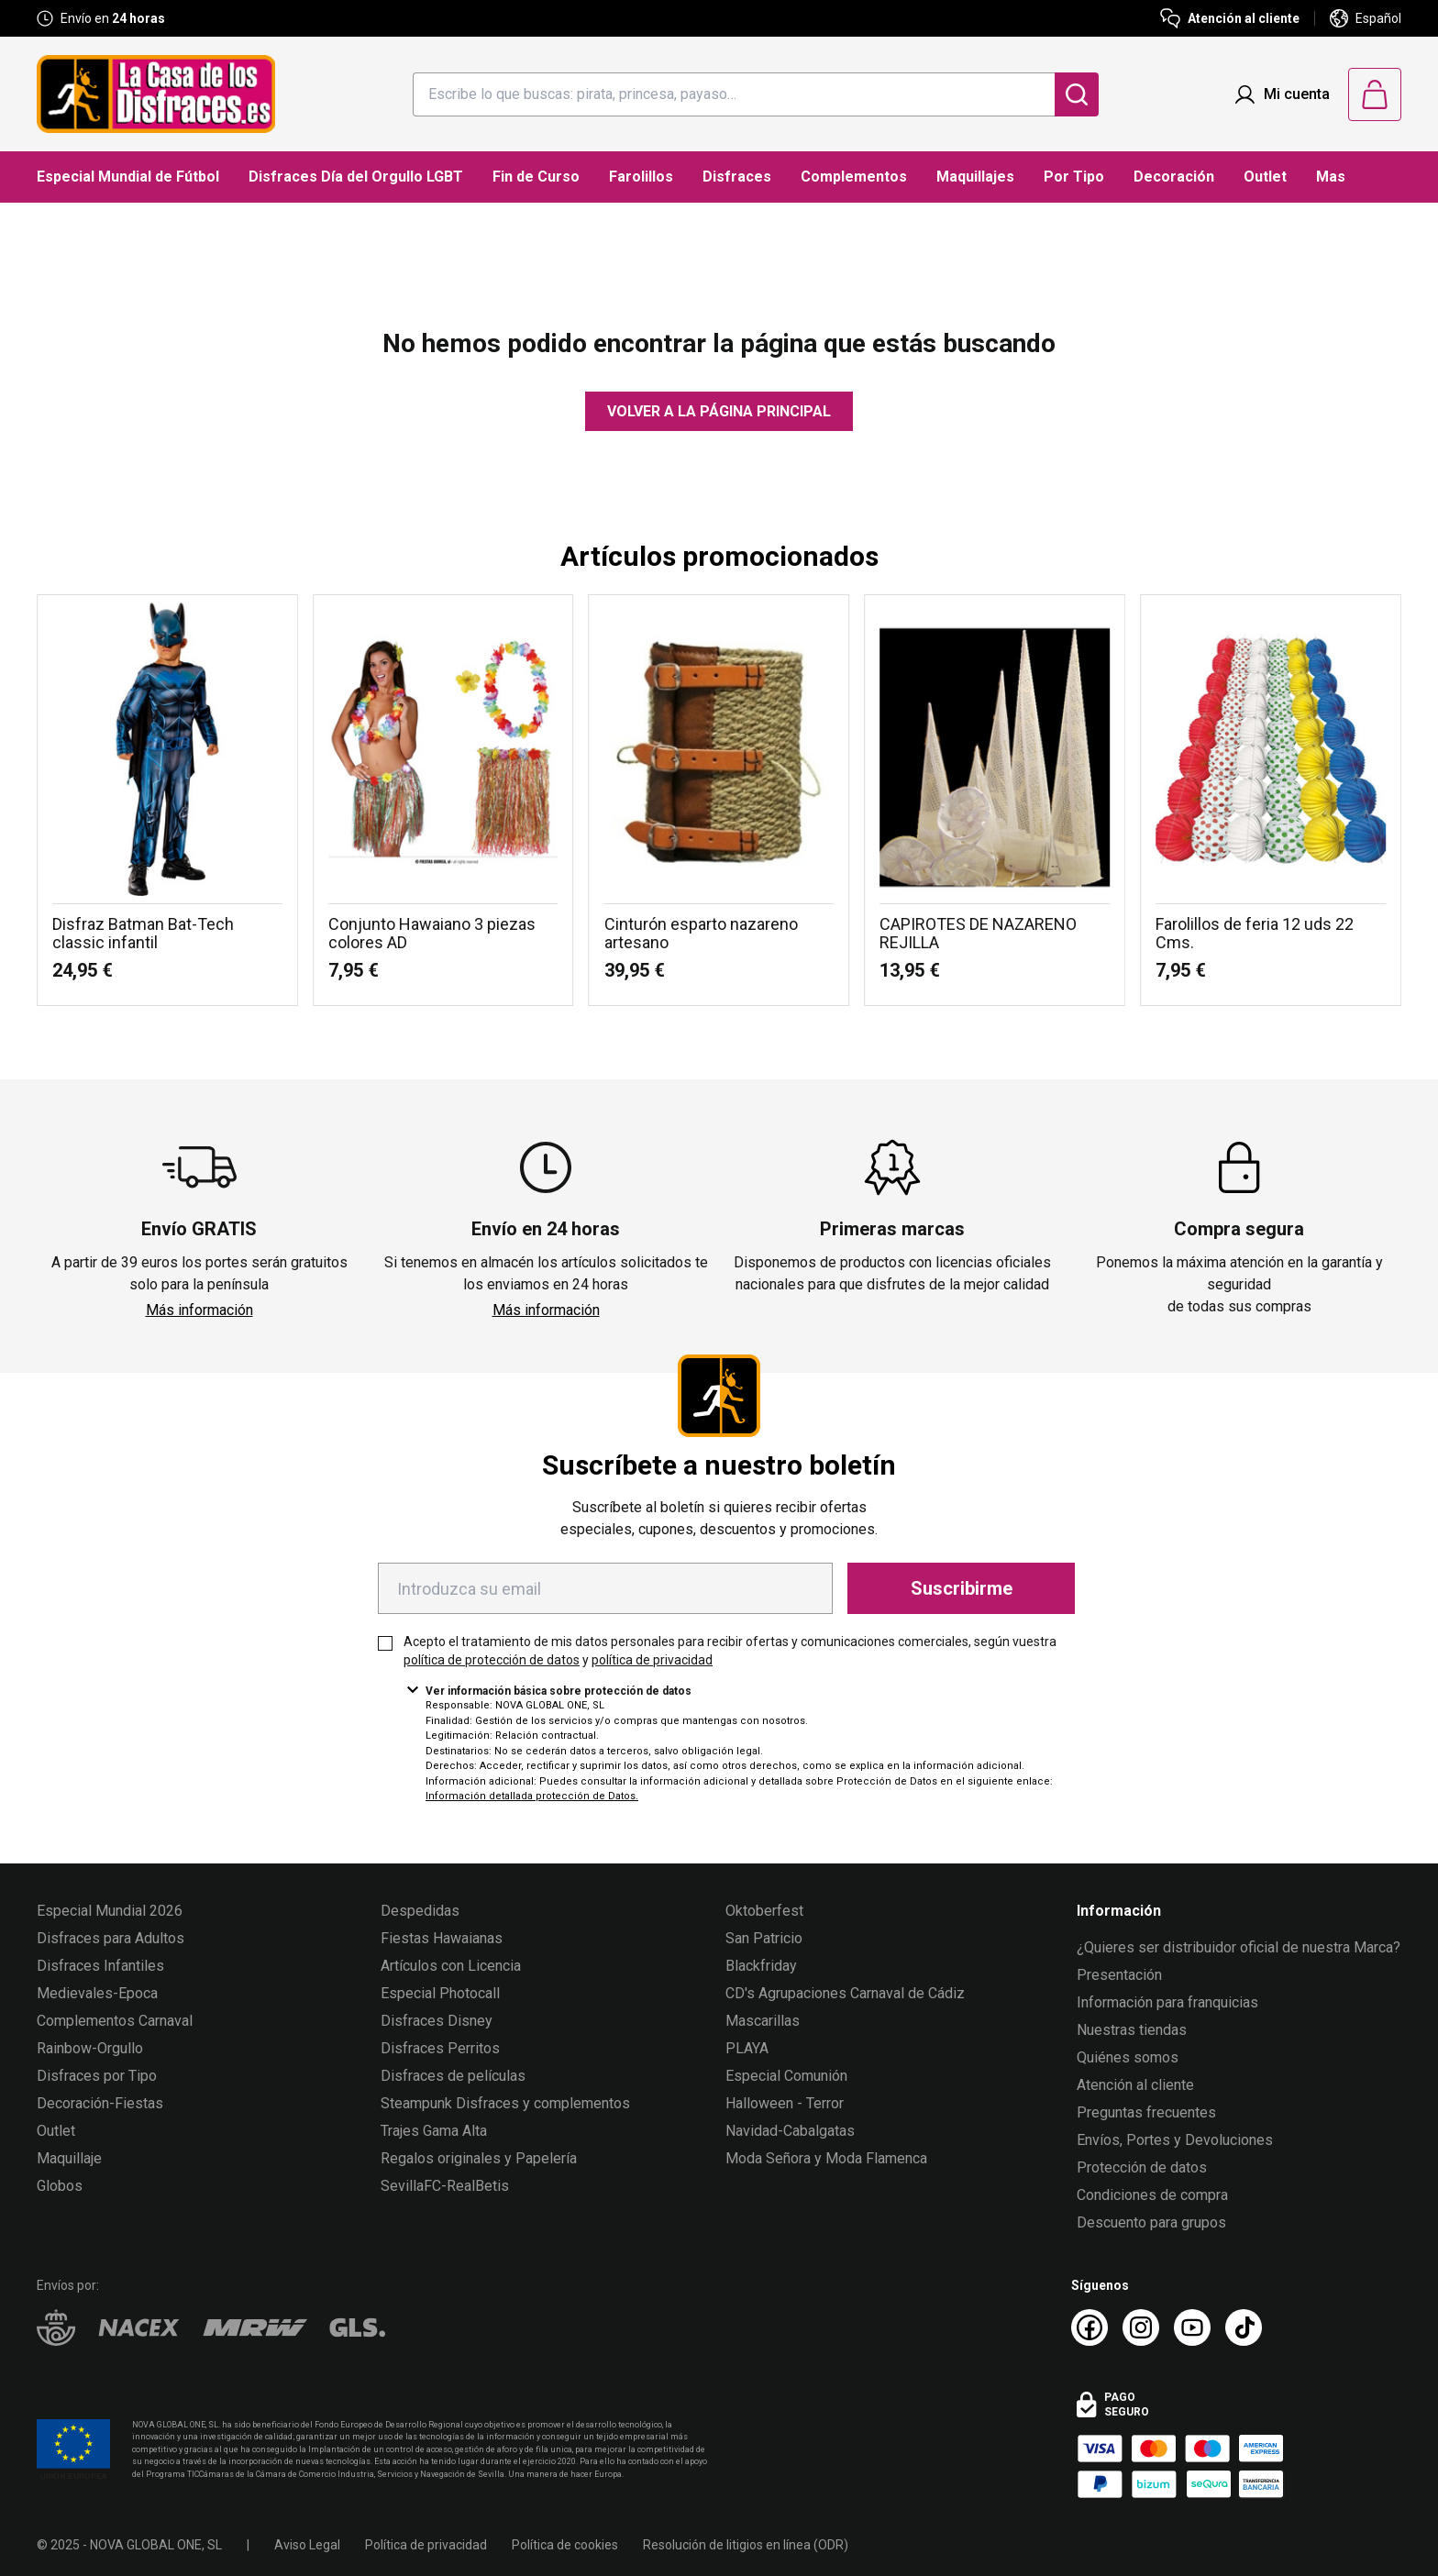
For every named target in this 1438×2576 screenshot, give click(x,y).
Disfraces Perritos (440, 2048)
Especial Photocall (440, 1993)
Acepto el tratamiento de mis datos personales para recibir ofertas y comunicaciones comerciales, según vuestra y (730, 1650)
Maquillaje (69, 2158)
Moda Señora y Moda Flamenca (826, 2158)
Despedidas (420, 1910)
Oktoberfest (764, 1910)
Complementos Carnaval (115, 2020)
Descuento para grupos (1151, 2222)
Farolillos (641, 176)
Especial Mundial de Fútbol (128, 176)
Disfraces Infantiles (100, 1965)
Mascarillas (762, 2020)
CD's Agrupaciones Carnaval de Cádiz (845, 1993)
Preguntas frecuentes (1146, 2112)
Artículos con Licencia (451, 1965)
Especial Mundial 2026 (110, 1910)
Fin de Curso (536, 176)
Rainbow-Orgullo (90, 2048)
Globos (60, 2186)
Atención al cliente (1135, 2085)
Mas (1330, 176)
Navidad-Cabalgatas (790, 2130)
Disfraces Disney (436, 2020)
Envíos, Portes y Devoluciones (1175, 2140)
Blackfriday (761, 1965)
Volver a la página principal (719, 411)
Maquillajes (975, 176)
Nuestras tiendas (1132, 2030)
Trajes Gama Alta (434, 2130)
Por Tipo (1074, 176)
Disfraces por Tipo (97, 2075)
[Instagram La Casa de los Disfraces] (1141, 2327)
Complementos (854, 176)
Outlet (1265, 176)
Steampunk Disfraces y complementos (505, 2103)
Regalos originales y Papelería (479, 2158)
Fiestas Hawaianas (442, 1938)
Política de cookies (565, 2544)
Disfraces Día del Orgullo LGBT (356, 176)
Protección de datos (1142, 2167)
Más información (199, 1310)
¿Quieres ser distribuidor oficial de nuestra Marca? (1238, 1947)
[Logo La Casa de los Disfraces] (156, 94)
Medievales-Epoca (97, 1993)
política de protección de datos (492, 1660)
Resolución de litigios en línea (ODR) (745, 2544)
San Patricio (763, 1938)
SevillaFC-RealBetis (445, 2186)
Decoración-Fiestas (100, 2103)
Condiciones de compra (1152, 2195)
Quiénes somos (1127, 2057)
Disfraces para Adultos (110, 1938)
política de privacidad (652, 1660)
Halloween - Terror (784, 2103)
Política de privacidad (426, 2544)
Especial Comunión (786, 2075)
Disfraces (736, 176)
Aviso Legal (307, 2544)
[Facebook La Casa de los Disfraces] (1089, 2327)
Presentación (1119, 1975)
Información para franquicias (1167, 2002)
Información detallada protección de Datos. (532, 1796)
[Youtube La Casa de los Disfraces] (1192, 2327)
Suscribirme (961, 1588)
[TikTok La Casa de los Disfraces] (1243, 2327)
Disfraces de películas (453, 2075)
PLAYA (747, 2048)
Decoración (1174, 176)
